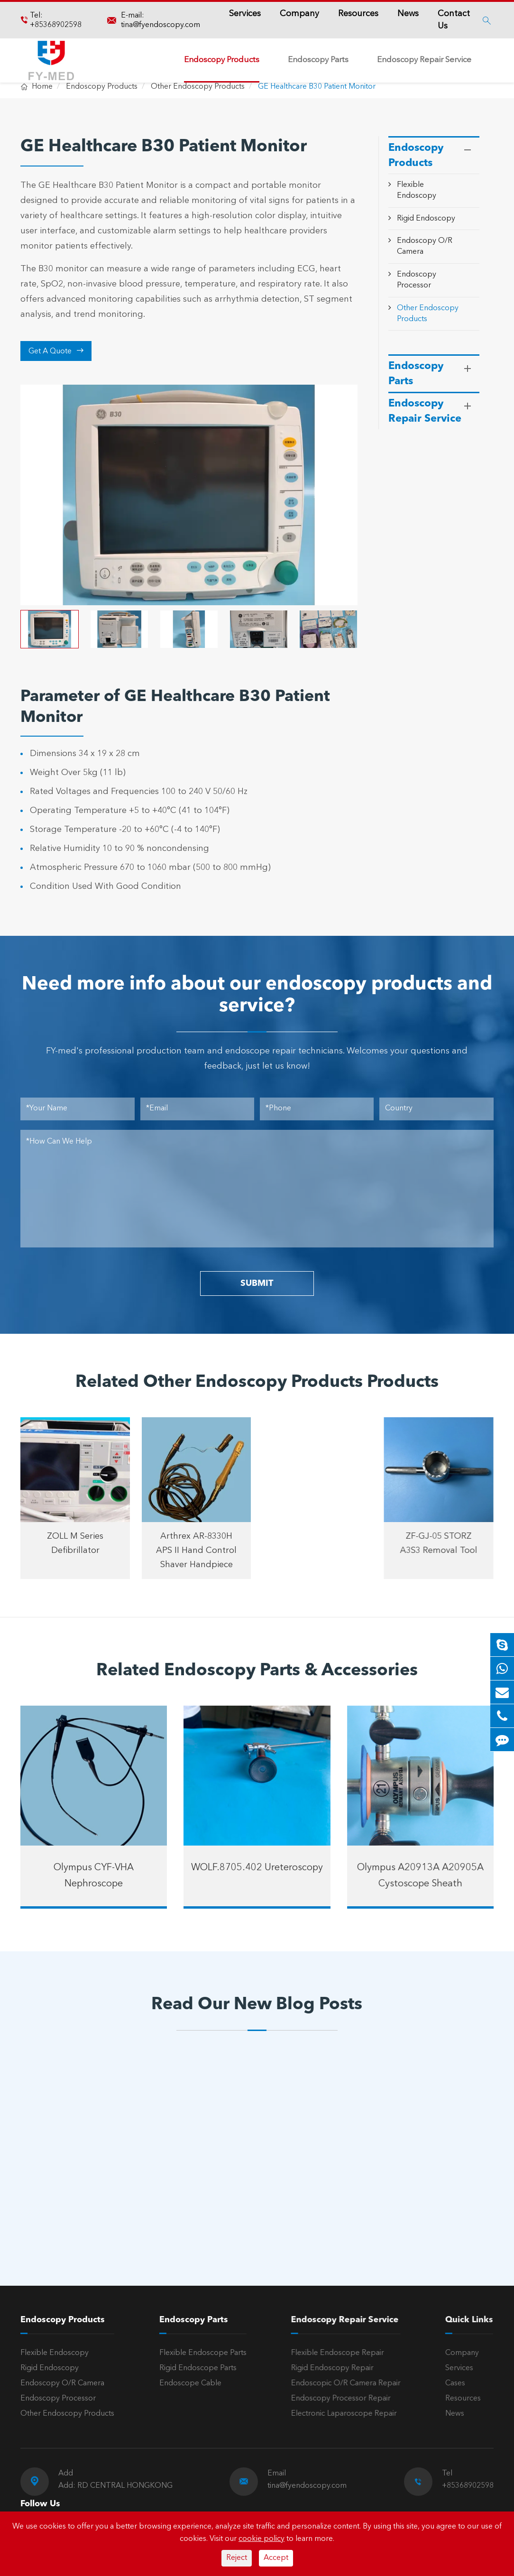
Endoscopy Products (221, 60)
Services (245, 13)
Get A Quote (56, 351)
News (408, 13)
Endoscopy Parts (318, 60)
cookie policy (262, 2539)
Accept (276, 2558)
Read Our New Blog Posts (256, 2004)
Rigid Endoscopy (426, 218)
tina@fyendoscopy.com (160, 25)
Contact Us (454, 19)
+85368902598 (56, 25)
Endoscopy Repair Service (424, 60)
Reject (236, 2558)
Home (42, 87)
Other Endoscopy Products (198, 87)
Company (299, 13)
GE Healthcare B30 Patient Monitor (317, 87)
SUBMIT (256, 1283)
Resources (358, 13)
